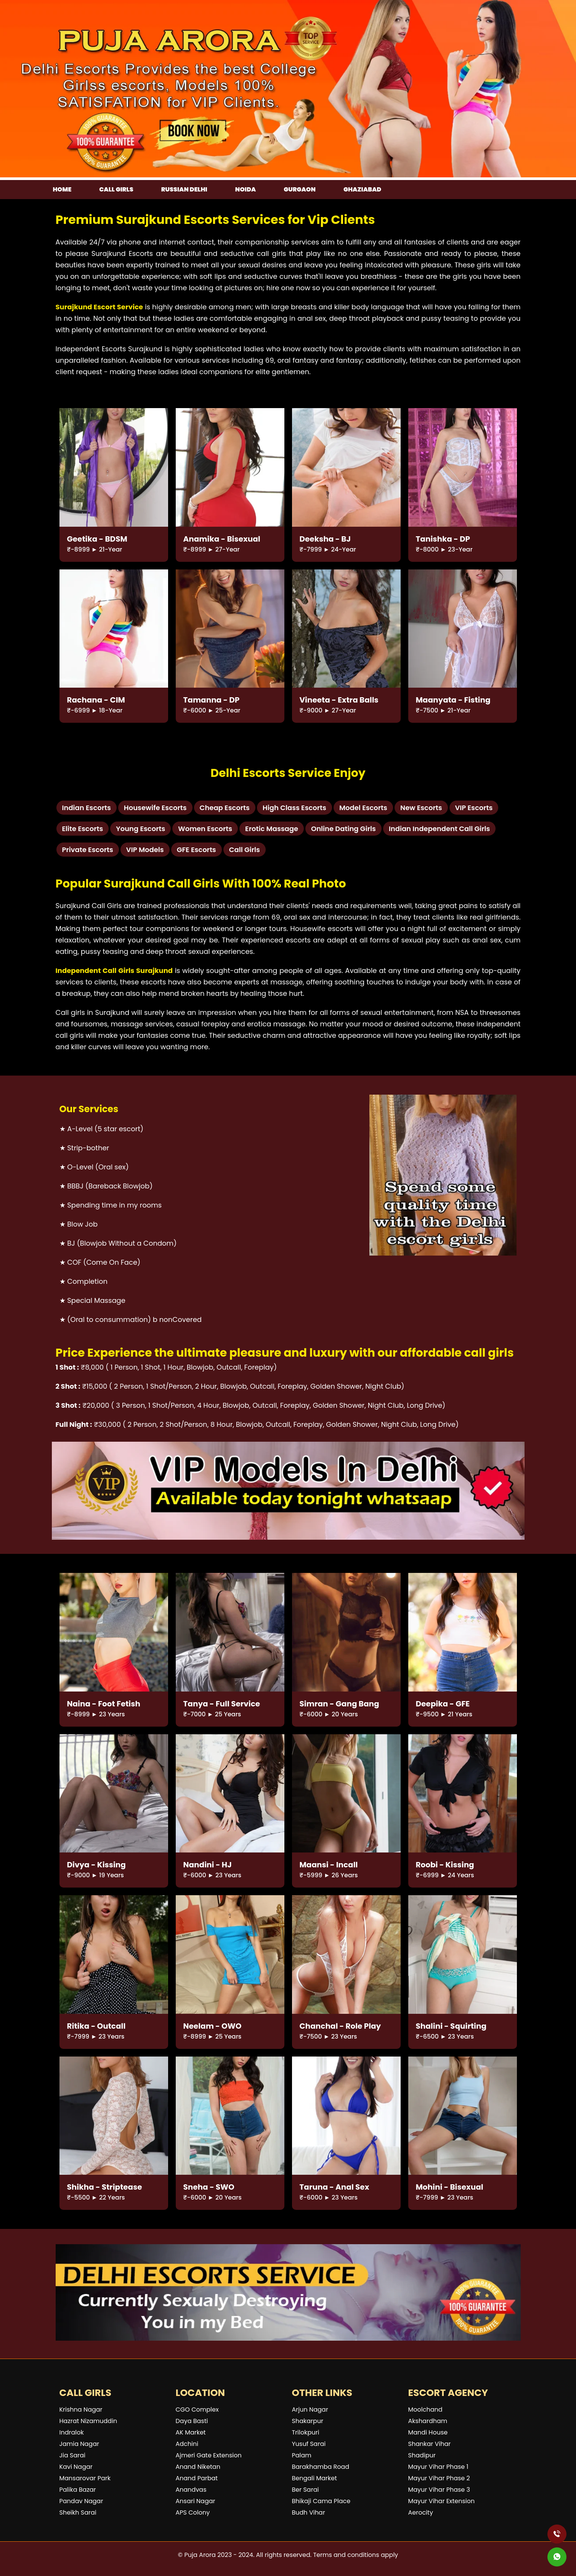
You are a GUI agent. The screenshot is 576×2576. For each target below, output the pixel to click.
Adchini (187, 2443)
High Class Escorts (294, 807)
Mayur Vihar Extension (441, 2501)
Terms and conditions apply (355, 2554)
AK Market (191, 2432)
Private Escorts (87, 849)
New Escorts (421, 807)
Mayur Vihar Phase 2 (439, 2478)
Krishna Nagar (81, 2409)
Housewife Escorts (155, 807)
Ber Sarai (305, 2489)
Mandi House (428, 2432)
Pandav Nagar (81, 2501)
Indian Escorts (86, 807)
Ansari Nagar (195, 2501)
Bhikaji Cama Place (321, 2501)
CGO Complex (197, 2409)
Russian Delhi (184, 189)
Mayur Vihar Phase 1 (438, 2466)
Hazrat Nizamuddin (88, 2421)
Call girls (116, 189)
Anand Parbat (197, 2478)
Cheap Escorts (225, 807)
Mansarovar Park (85, 2478)
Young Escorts (140, 828)
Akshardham (428, 2421)
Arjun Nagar (310, 2409)
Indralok (71, 2432)
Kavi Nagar (76, 2466)
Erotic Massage (271, 828)
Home (62, 189)
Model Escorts (363, 807)
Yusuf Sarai (309, 2443)
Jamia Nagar (79, 2443)
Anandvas (191, 2489)
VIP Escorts (474, 807)
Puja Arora (200, 2554)
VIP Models (145, 849)
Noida (245, 189)
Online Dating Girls (343, 828)
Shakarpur (308, 2421)
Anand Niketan (198, 2466)
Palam (301, 2455)
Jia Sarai (72, 2455)
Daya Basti (192, 2421)
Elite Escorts (82, 828)
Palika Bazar (77, 2489)
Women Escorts (205, 828)
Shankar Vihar (429, 2443)
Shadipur (422, 2455)
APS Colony (193, 2512)
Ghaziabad (362, 189)
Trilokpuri (305, 2432)
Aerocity (420, 2512)
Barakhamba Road (321, 2466)
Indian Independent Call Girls (439, 828)
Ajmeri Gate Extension (209, 2455)
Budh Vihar (308, 2512)
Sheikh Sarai (77, 2512)
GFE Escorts (196, 849)
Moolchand (425, 2409)
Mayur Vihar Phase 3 (439, 2489)
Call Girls (244, 849)
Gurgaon (300, 189)
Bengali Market (314, 2478)
